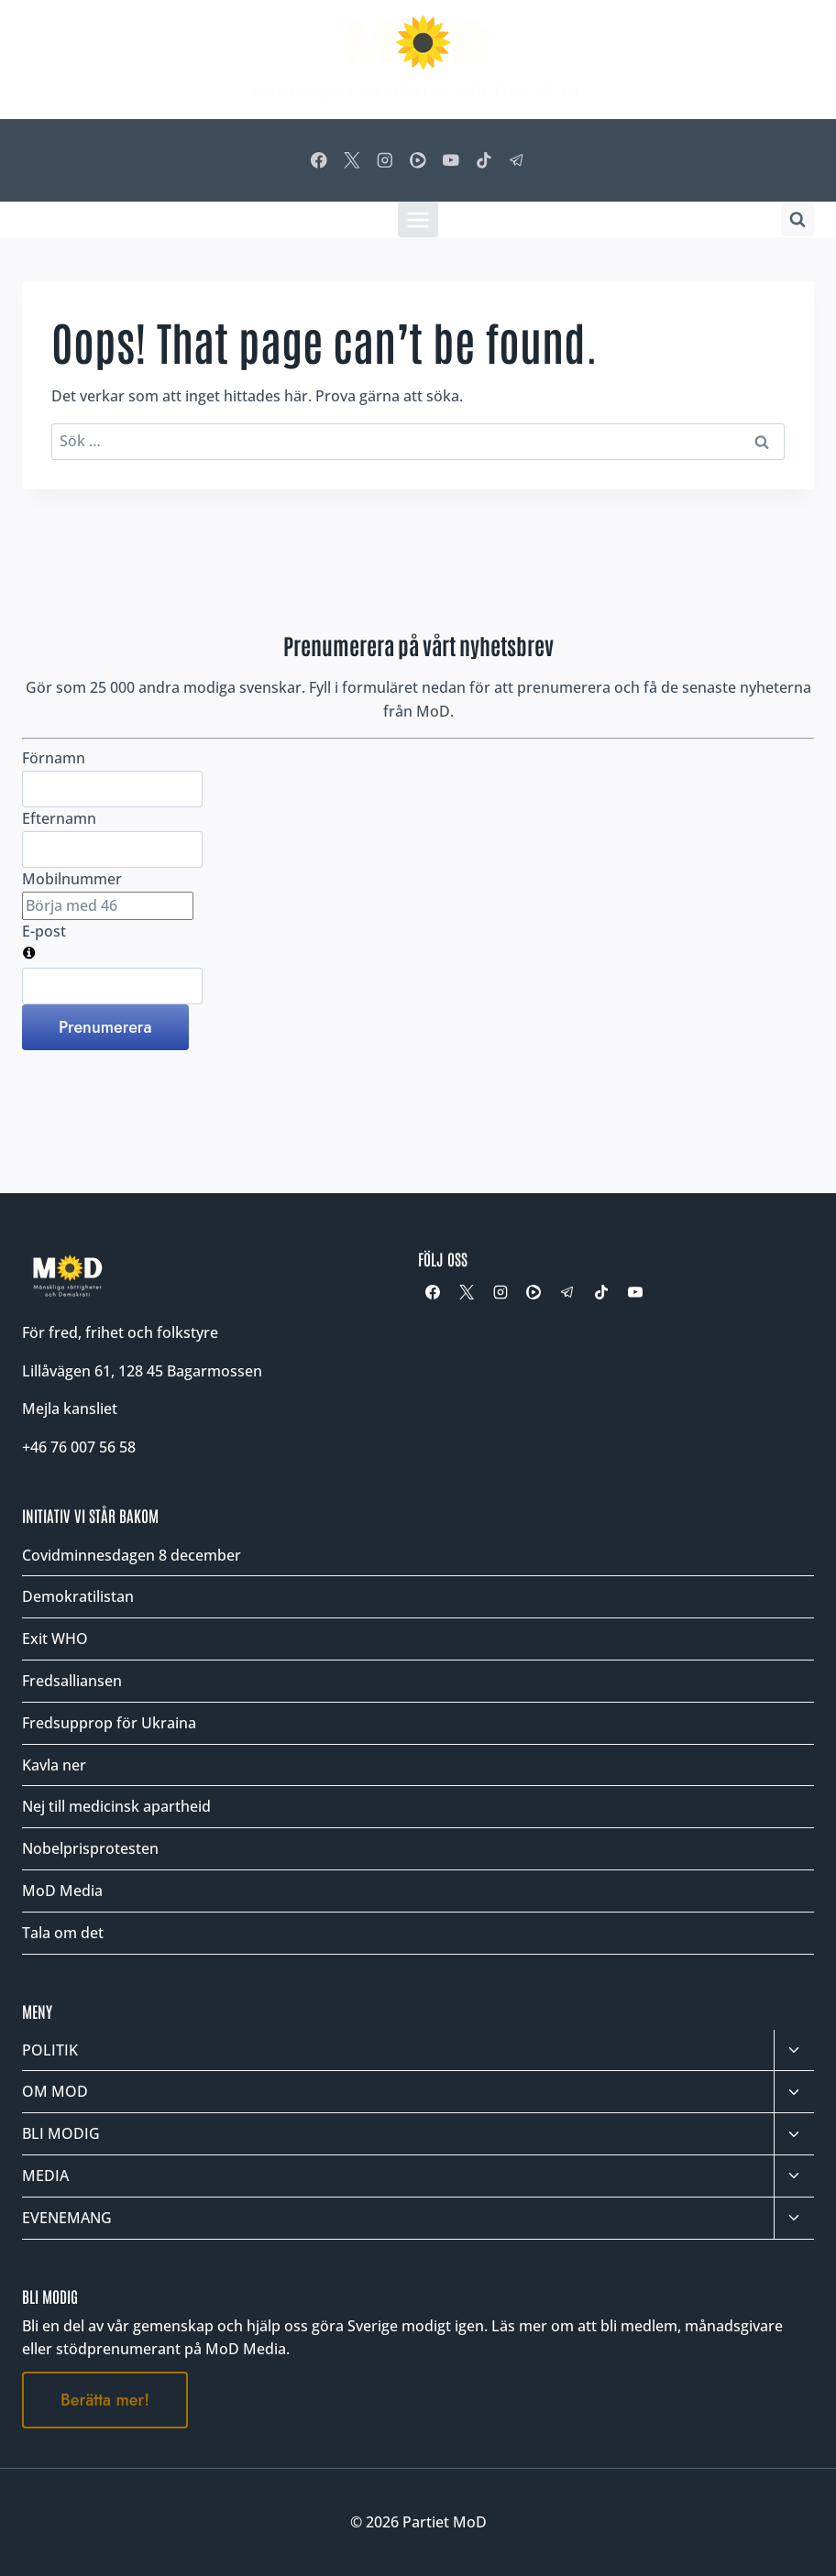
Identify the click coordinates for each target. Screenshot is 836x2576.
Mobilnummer (72, 879)
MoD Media (62, 1890)
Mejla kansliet (69, 1408)
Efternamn (59, 818)
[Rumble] (418, 160)
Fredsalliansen (72, 1681)
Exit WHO (55, 1638)
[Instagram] (384, 160)
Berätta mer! (104, 2400)
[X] (352, 160)
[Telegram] (517, 160)
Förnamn (53, 758)
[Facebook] (318, 160)
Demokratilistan (78, 1596)
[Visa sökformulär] (797, 219)
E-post (44, 931)
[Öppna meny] (418, 219)
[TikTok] (484, 160)
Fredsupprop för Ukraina (109, 1723)
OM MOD (55, 2091)
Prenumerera (105, 1027)
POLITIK (50, 2050)
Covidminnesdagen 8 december (131, 1555)
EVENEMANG (67, 2218)
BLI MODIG (61, 2133)
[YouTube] (450, 160)
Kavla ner (54, 1765)
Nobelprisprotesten (90, 1848)
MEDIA (45, 2175)
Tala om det (63, 1933)
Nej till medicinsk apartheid (116, 1806)
